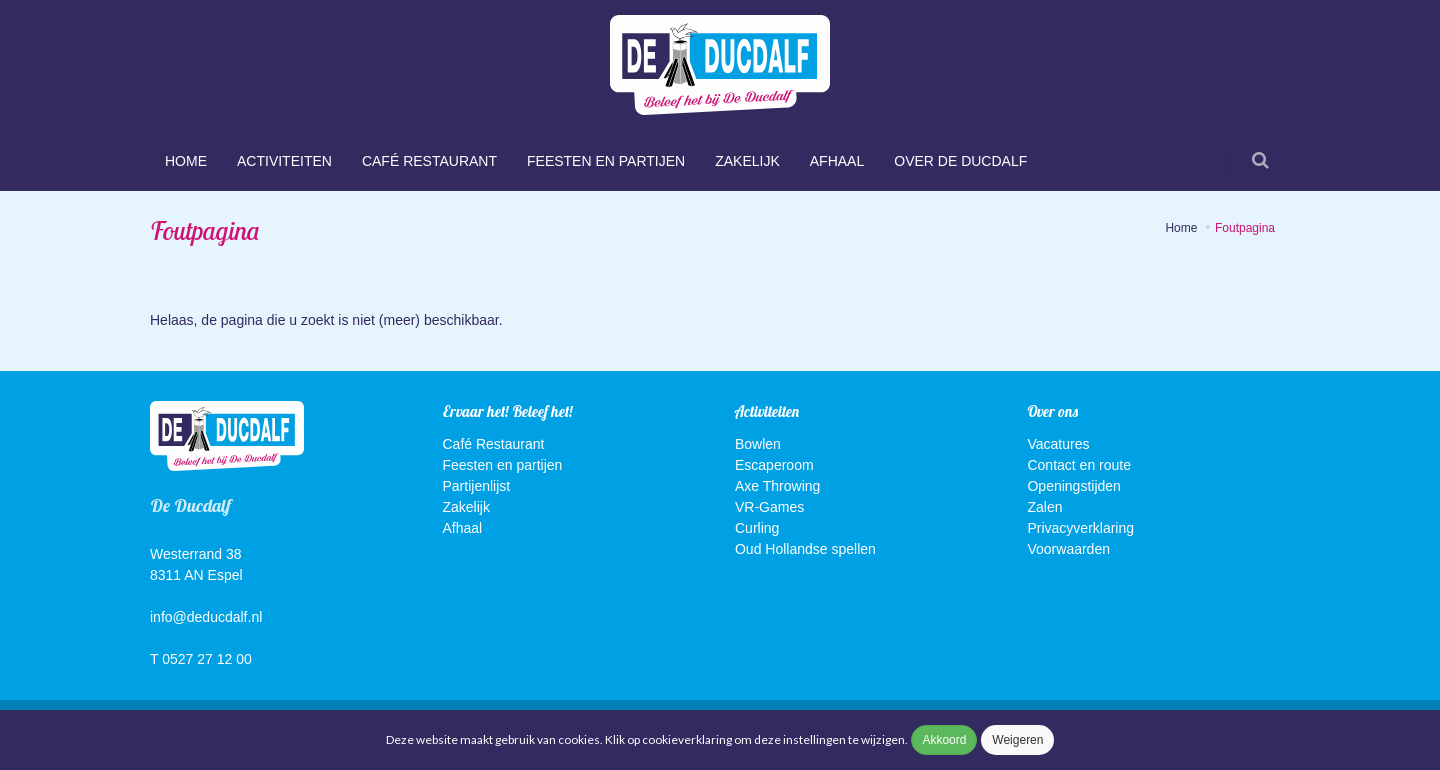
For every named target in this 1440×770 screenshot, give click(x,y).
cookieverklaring (688, 739)
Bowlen (758, 444)
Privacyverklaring (1080, 528)
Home (186, 161)
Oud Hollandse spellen (805, 549)
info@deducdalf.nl (206, 617)
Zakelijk (747, 161)
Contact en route (1079, 465)
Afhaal (837, 161)
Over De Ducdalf (960, 161)
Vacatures (1058, 444)
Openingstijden (1073, 486)
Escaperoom (774, 465)
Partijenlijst (477, 486)
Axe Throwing (777, 486)
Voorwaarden (1068, 549)
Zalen (1044, 507)
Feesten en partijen (606, 161)
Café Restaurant (429, 161)
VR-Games (769, 507)
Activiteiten (284, 161)
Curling (757, 528)
